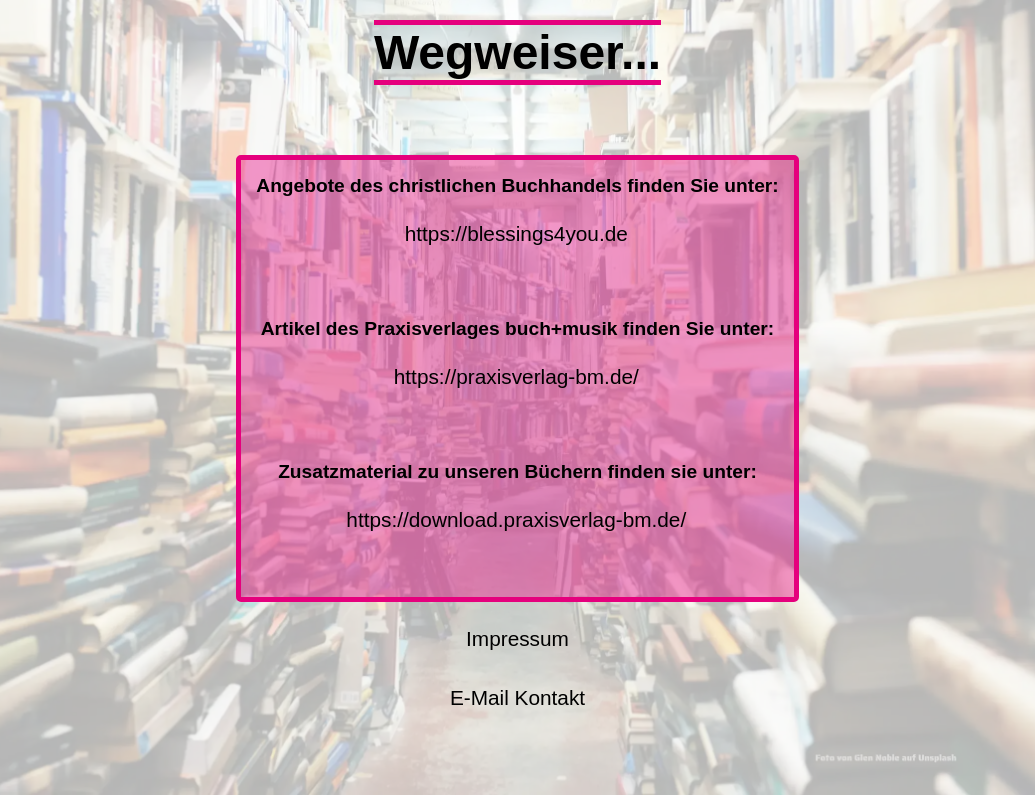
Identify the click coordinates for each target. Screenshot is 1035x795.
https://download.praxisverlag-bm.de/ (516, 519)
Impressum (517, 638)
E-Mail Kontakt (517, 697)
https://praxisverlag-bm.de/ (516, 376)
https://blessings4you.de (516, 233)
